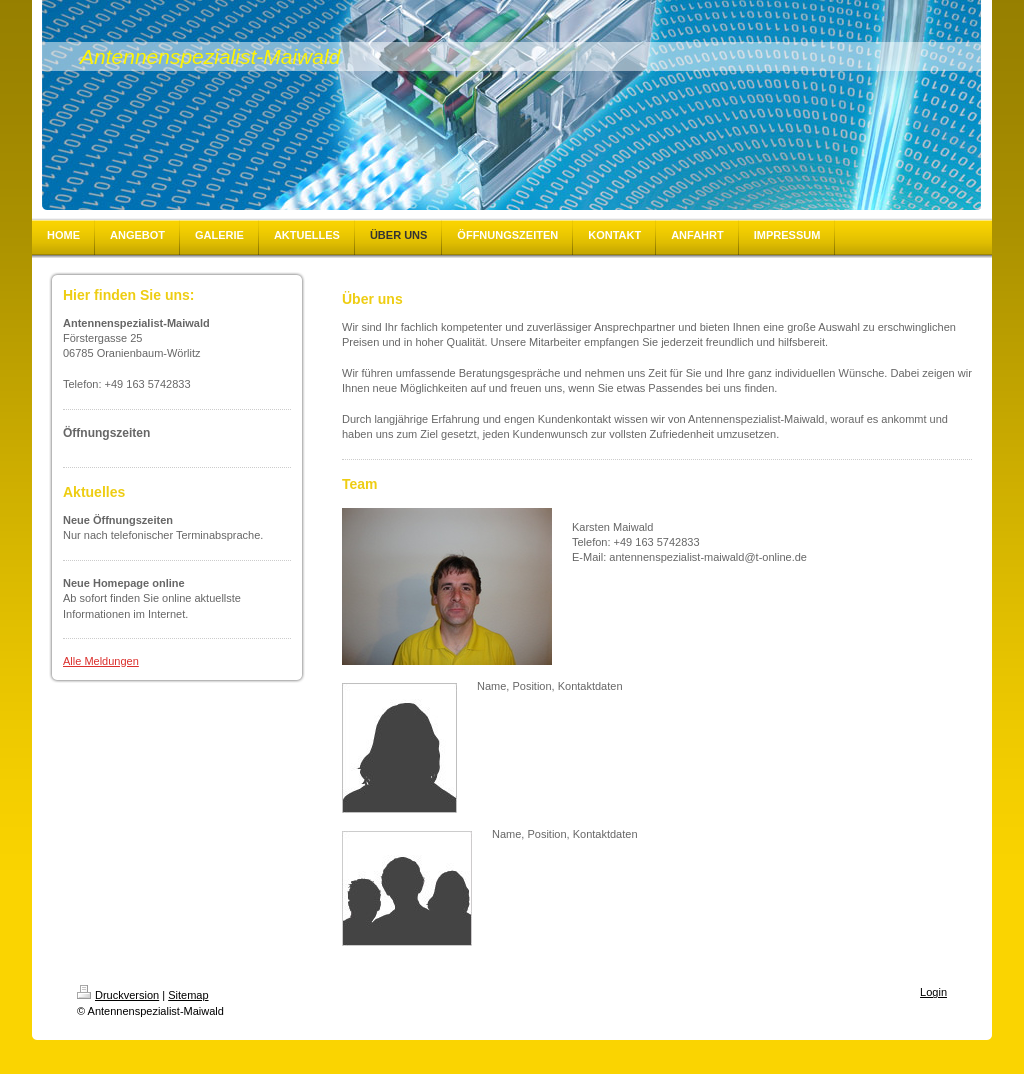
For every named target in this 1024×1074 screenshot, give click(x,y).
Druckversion (118, 995)
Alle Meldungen (101, 661)
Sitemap (188, 995)
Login (933, 992)
